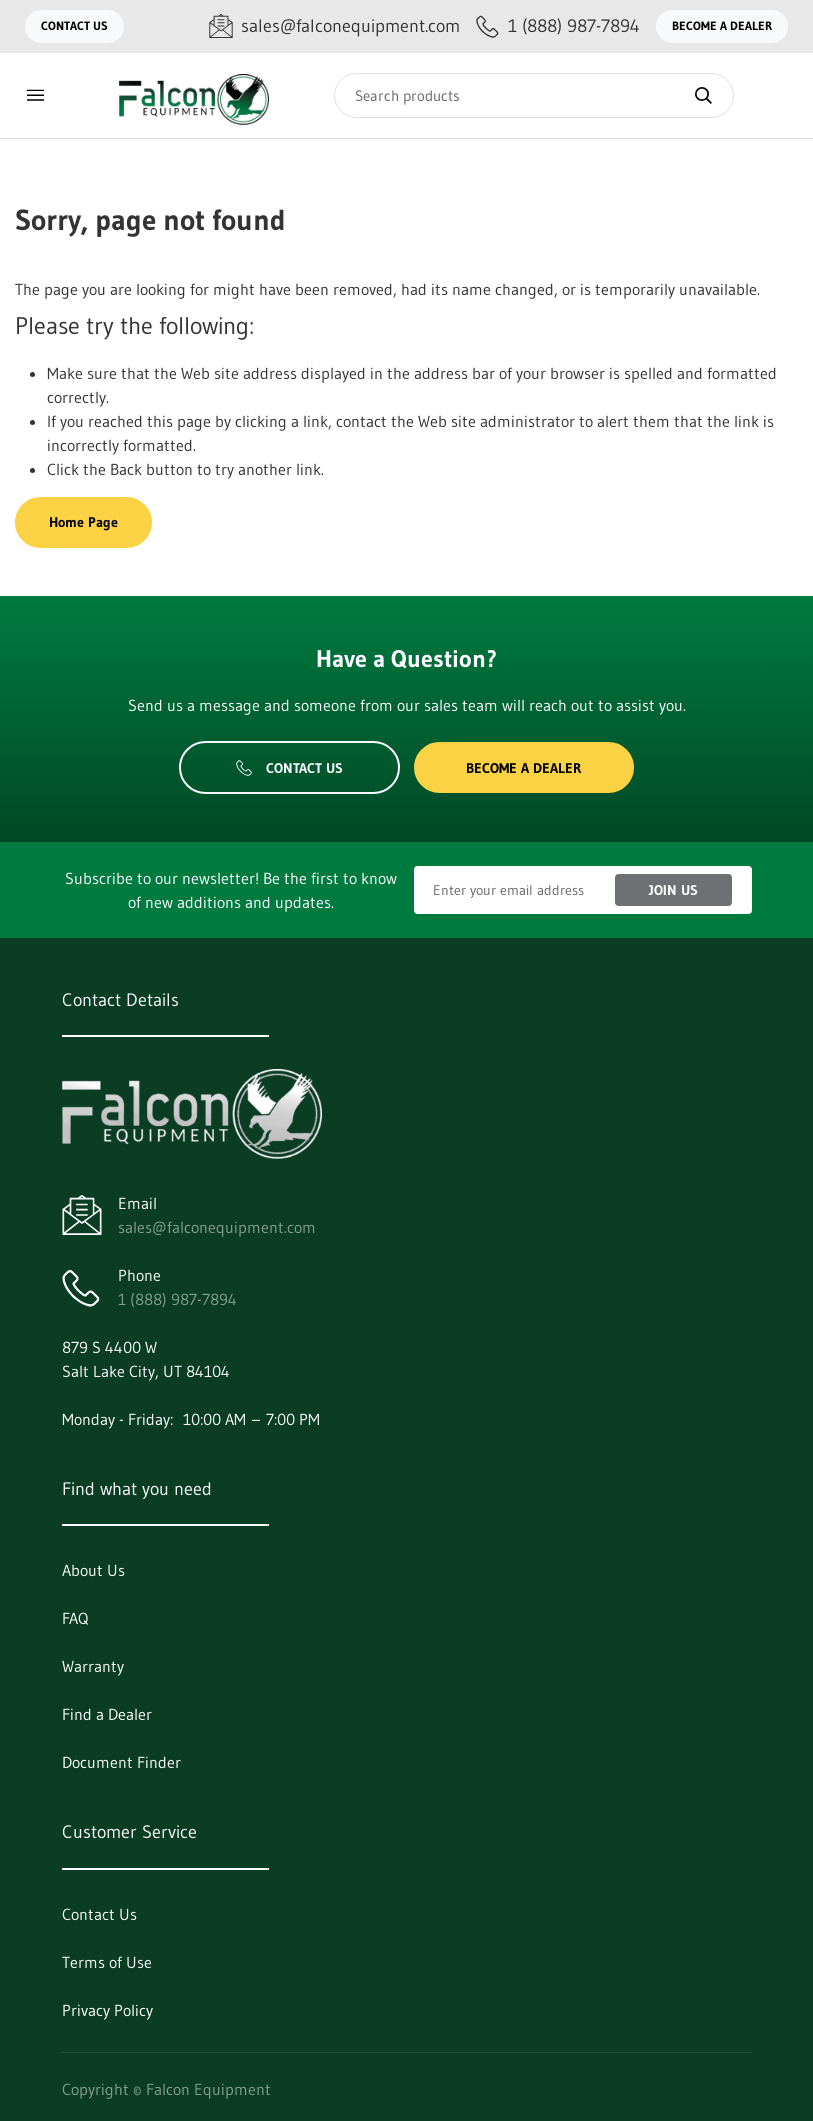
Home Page (83, 522)
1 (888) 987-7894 (177, 1299)
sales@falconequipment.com (217, 1227)
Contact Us (74, 25)
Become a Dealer (722, 25)
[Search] (534, 95)
